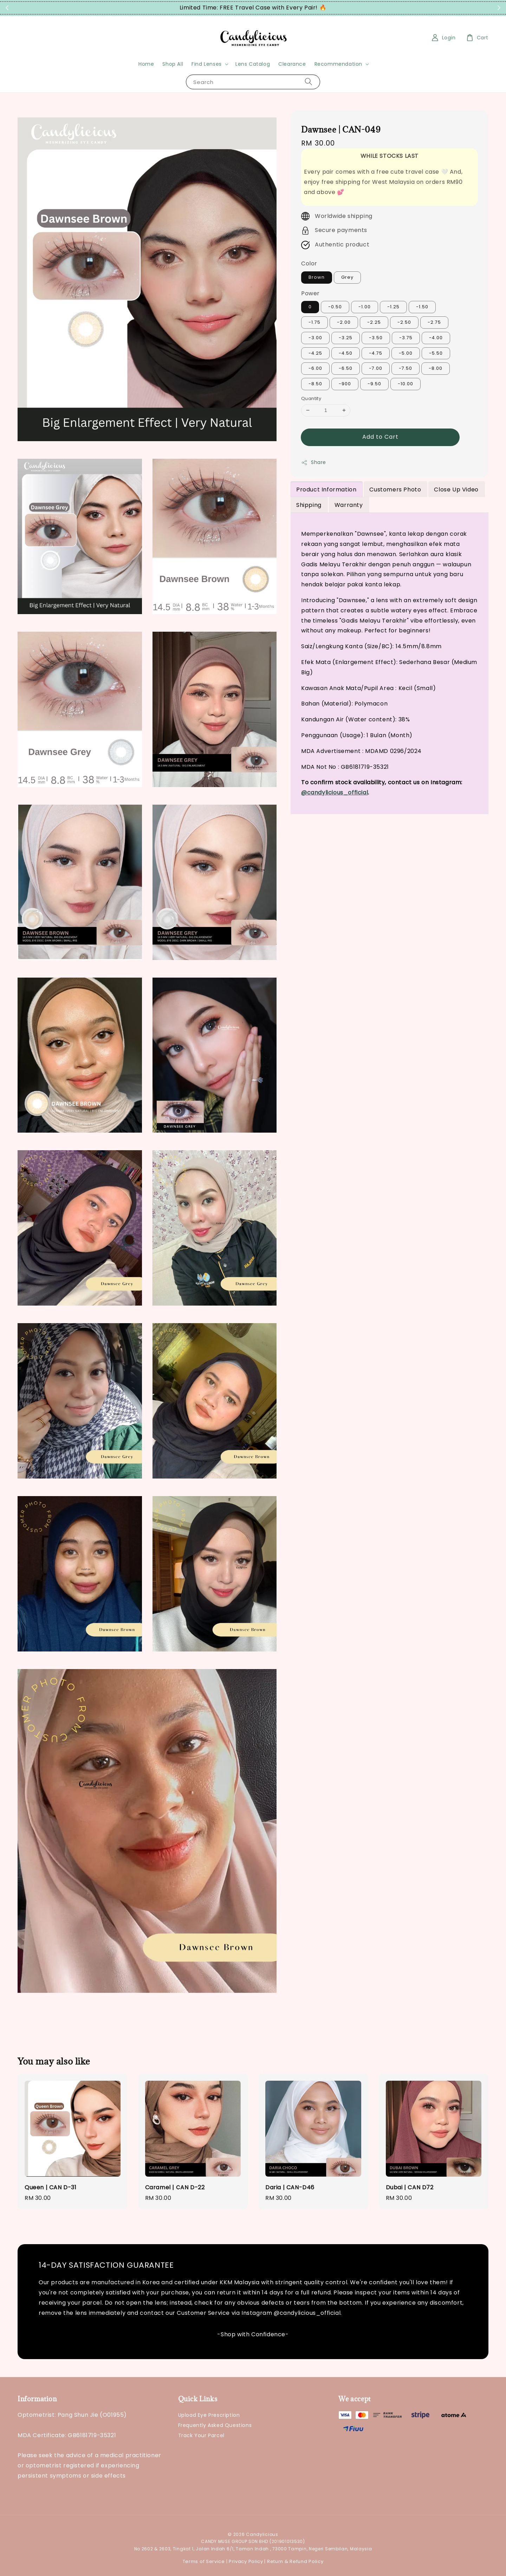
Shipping (309, 505)
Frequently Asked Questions (215, 2425)
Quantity (311, 398)
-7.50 (405, 368)
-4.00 (436, 338)
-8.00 (435, 368)
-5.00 (406, 353)
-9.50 (374, 384)
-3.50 (376, 338)
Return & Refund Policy (295, 2561)
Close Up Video (456, 489)
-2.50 (404, 322)
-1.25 (393, 307)
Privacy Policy (246, 2561)
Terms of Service (204, 2561)
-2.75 (434, 322)
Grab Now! (340, 8)
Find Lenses (207, 64)
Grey (347, 277)
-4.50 (345, 353)
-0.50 (335, 307)
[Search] (308, 82)
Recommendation (338, 64)
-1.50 (422, 307)
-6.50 (345, 368)
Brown (317, 277)
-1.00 (364, 307)
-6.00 (315, 368)
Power (310, 293)
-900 (345, 384)
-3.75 (406, 338)
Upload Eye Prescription (209, 2415)
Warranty (349, 505)
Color (309, 263)
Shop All (172, 63)
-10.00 (405, 384)
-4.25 (315, 353)
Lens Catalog (252, 63)
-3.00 (315, 338)
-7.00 (375, 368)
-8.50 (315, 384)
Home (146, 63)
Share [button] (313, 462)
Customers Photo (395, 489)
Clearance (292, 63)
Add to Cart (380, 437)
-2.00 (344, 322)
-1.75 (314, 322)
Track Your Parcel (201, 2435)
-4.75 (375, 353)
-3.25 (345, 338)
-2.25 (374, 322)
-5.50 (436, 353)
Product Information (326, 489)
